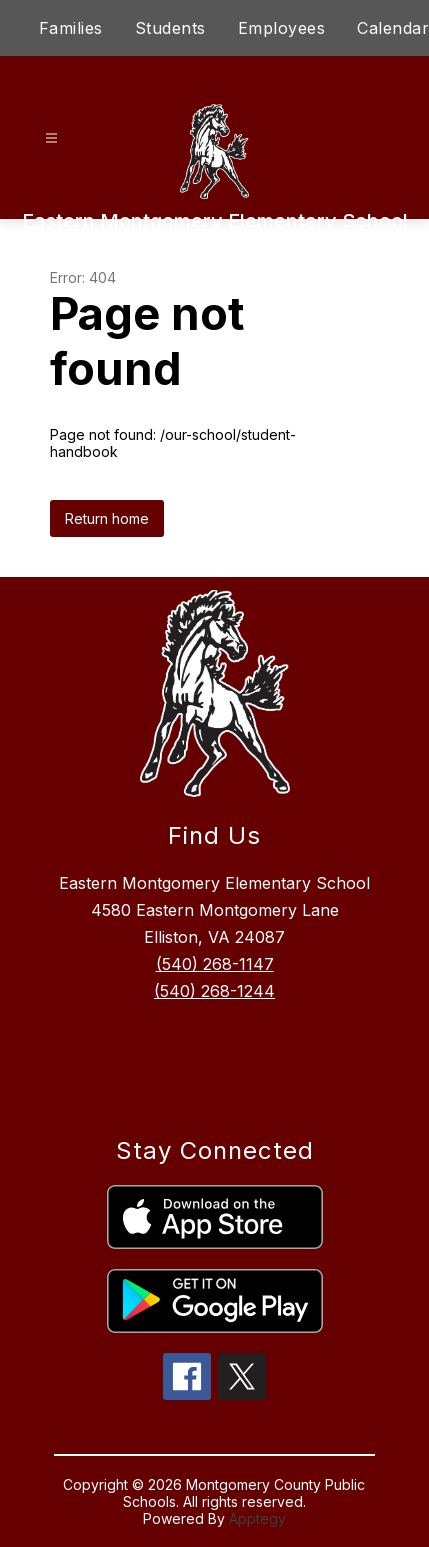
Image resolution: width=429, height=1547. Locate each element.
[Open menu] (51, 138)
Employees (282, 28)
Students (170, 28)
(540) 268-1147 (215, 964)
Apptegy (257, 1518)
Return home (107, 518)
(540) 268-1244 (214, 991)
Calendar (393, 28)
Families (71, 28)
